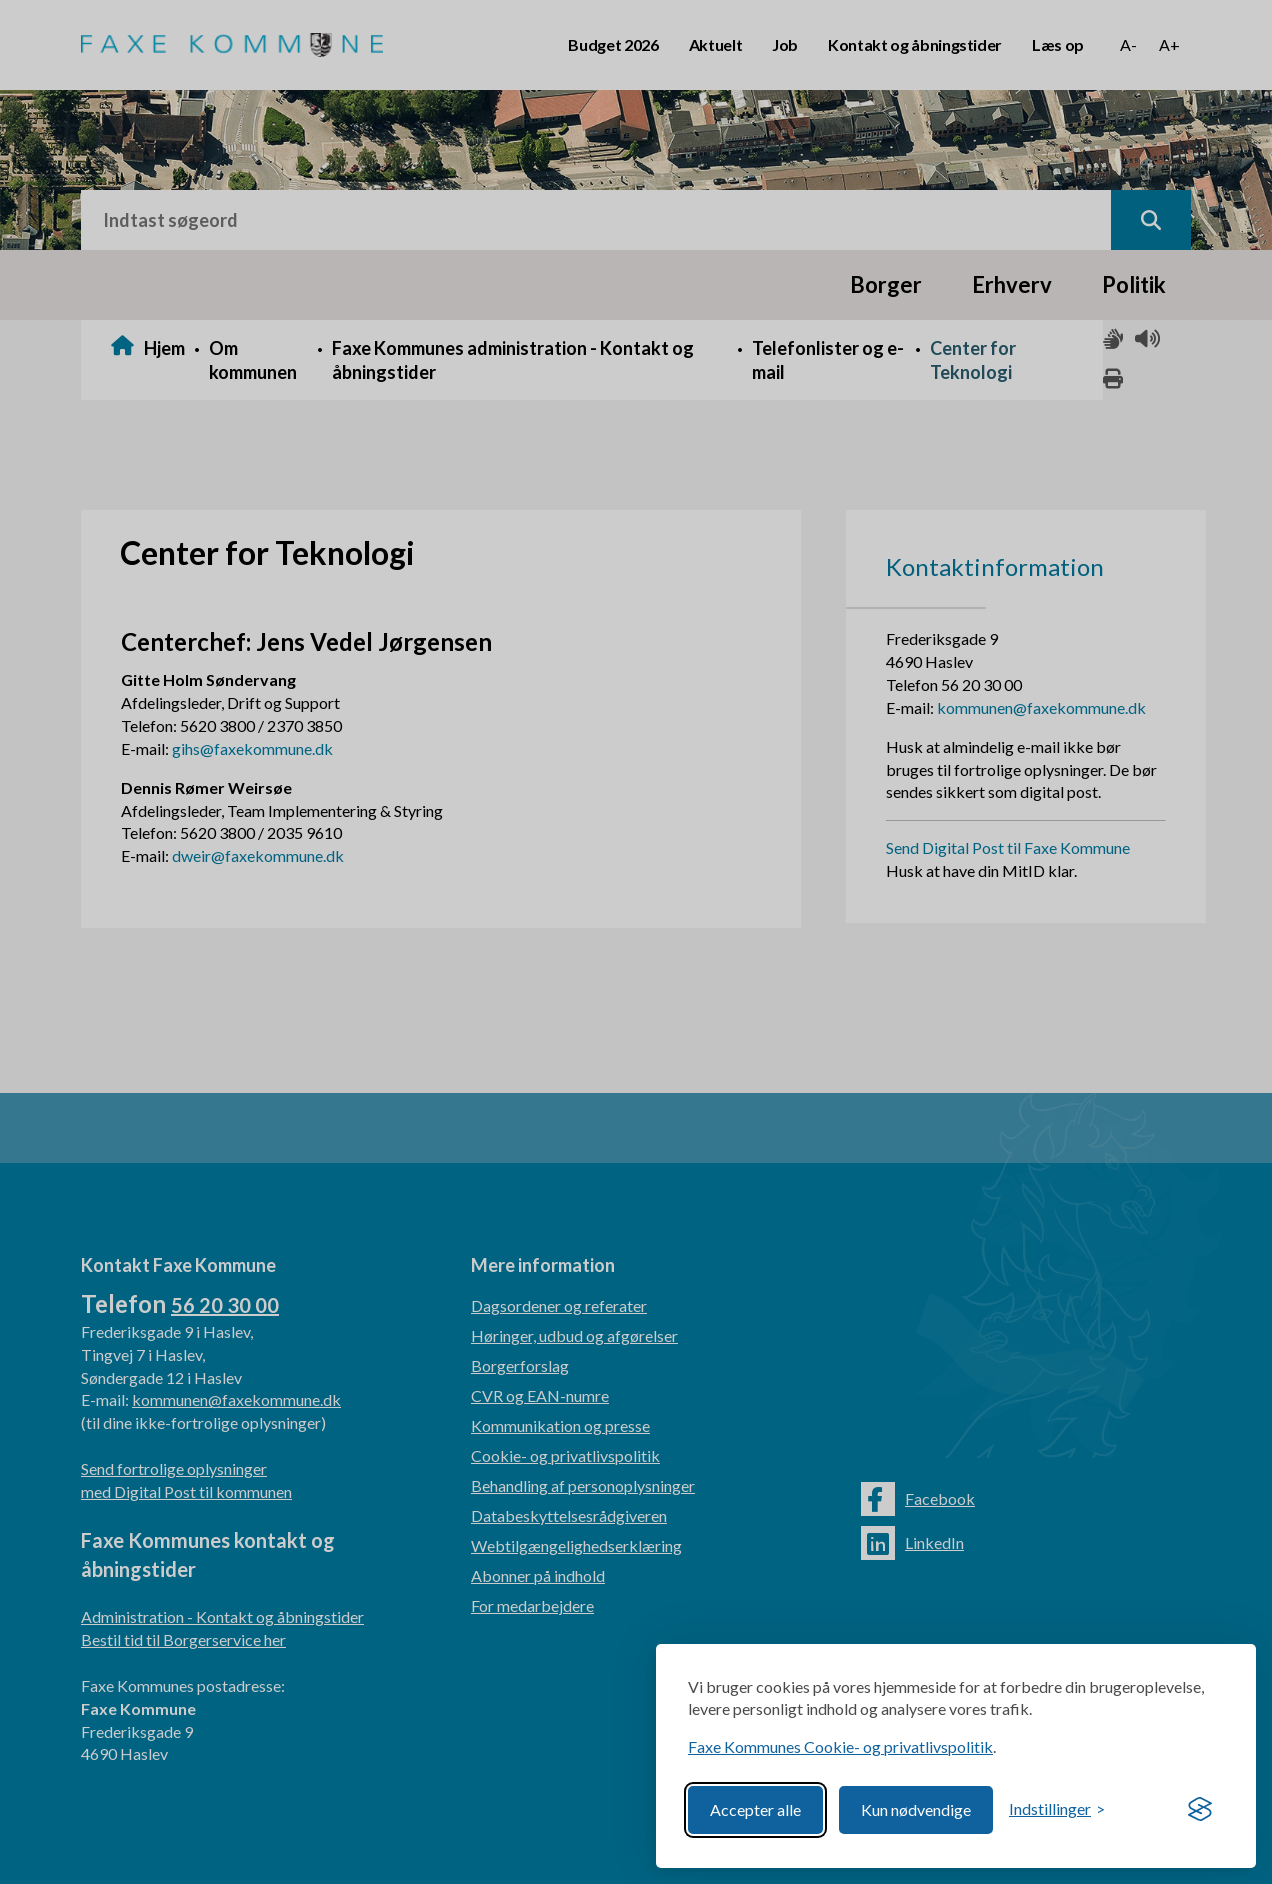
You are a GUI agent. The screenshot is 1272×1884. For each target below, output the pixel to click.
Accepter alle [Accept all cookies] (755, 1809)
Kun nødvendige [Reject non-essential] (916, 1809)
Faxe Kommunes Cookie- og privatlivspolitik (840, 1746)
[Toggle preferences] (1057, 1809)
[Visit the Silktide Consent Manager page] (1200, 1810)
